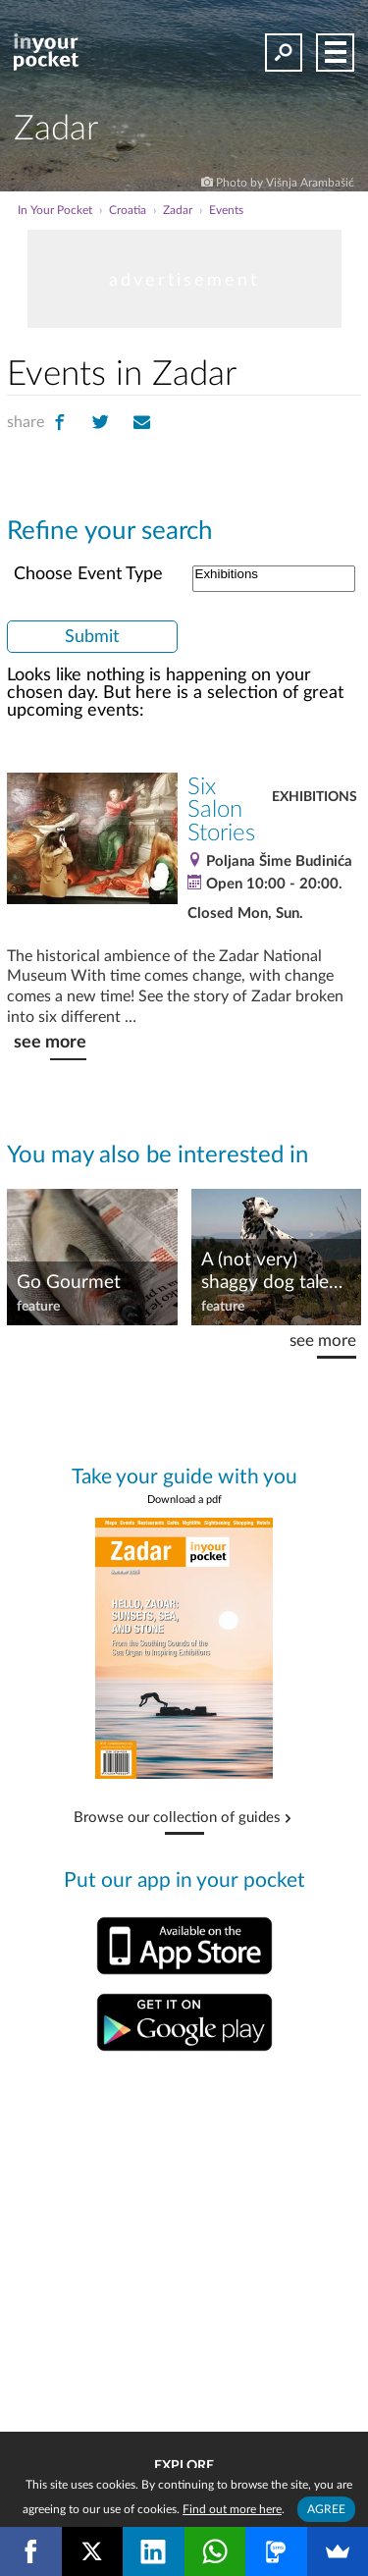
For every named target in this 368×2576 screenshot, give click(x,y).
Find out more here (232, 2509)
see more (50, 1042)
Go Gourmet (69, 1282)
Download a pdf (184, 1499)
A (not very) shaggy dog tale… (271, 1271)
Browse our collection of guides (177, 1818)
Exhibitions (274, 574)
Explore (184, 2466)
